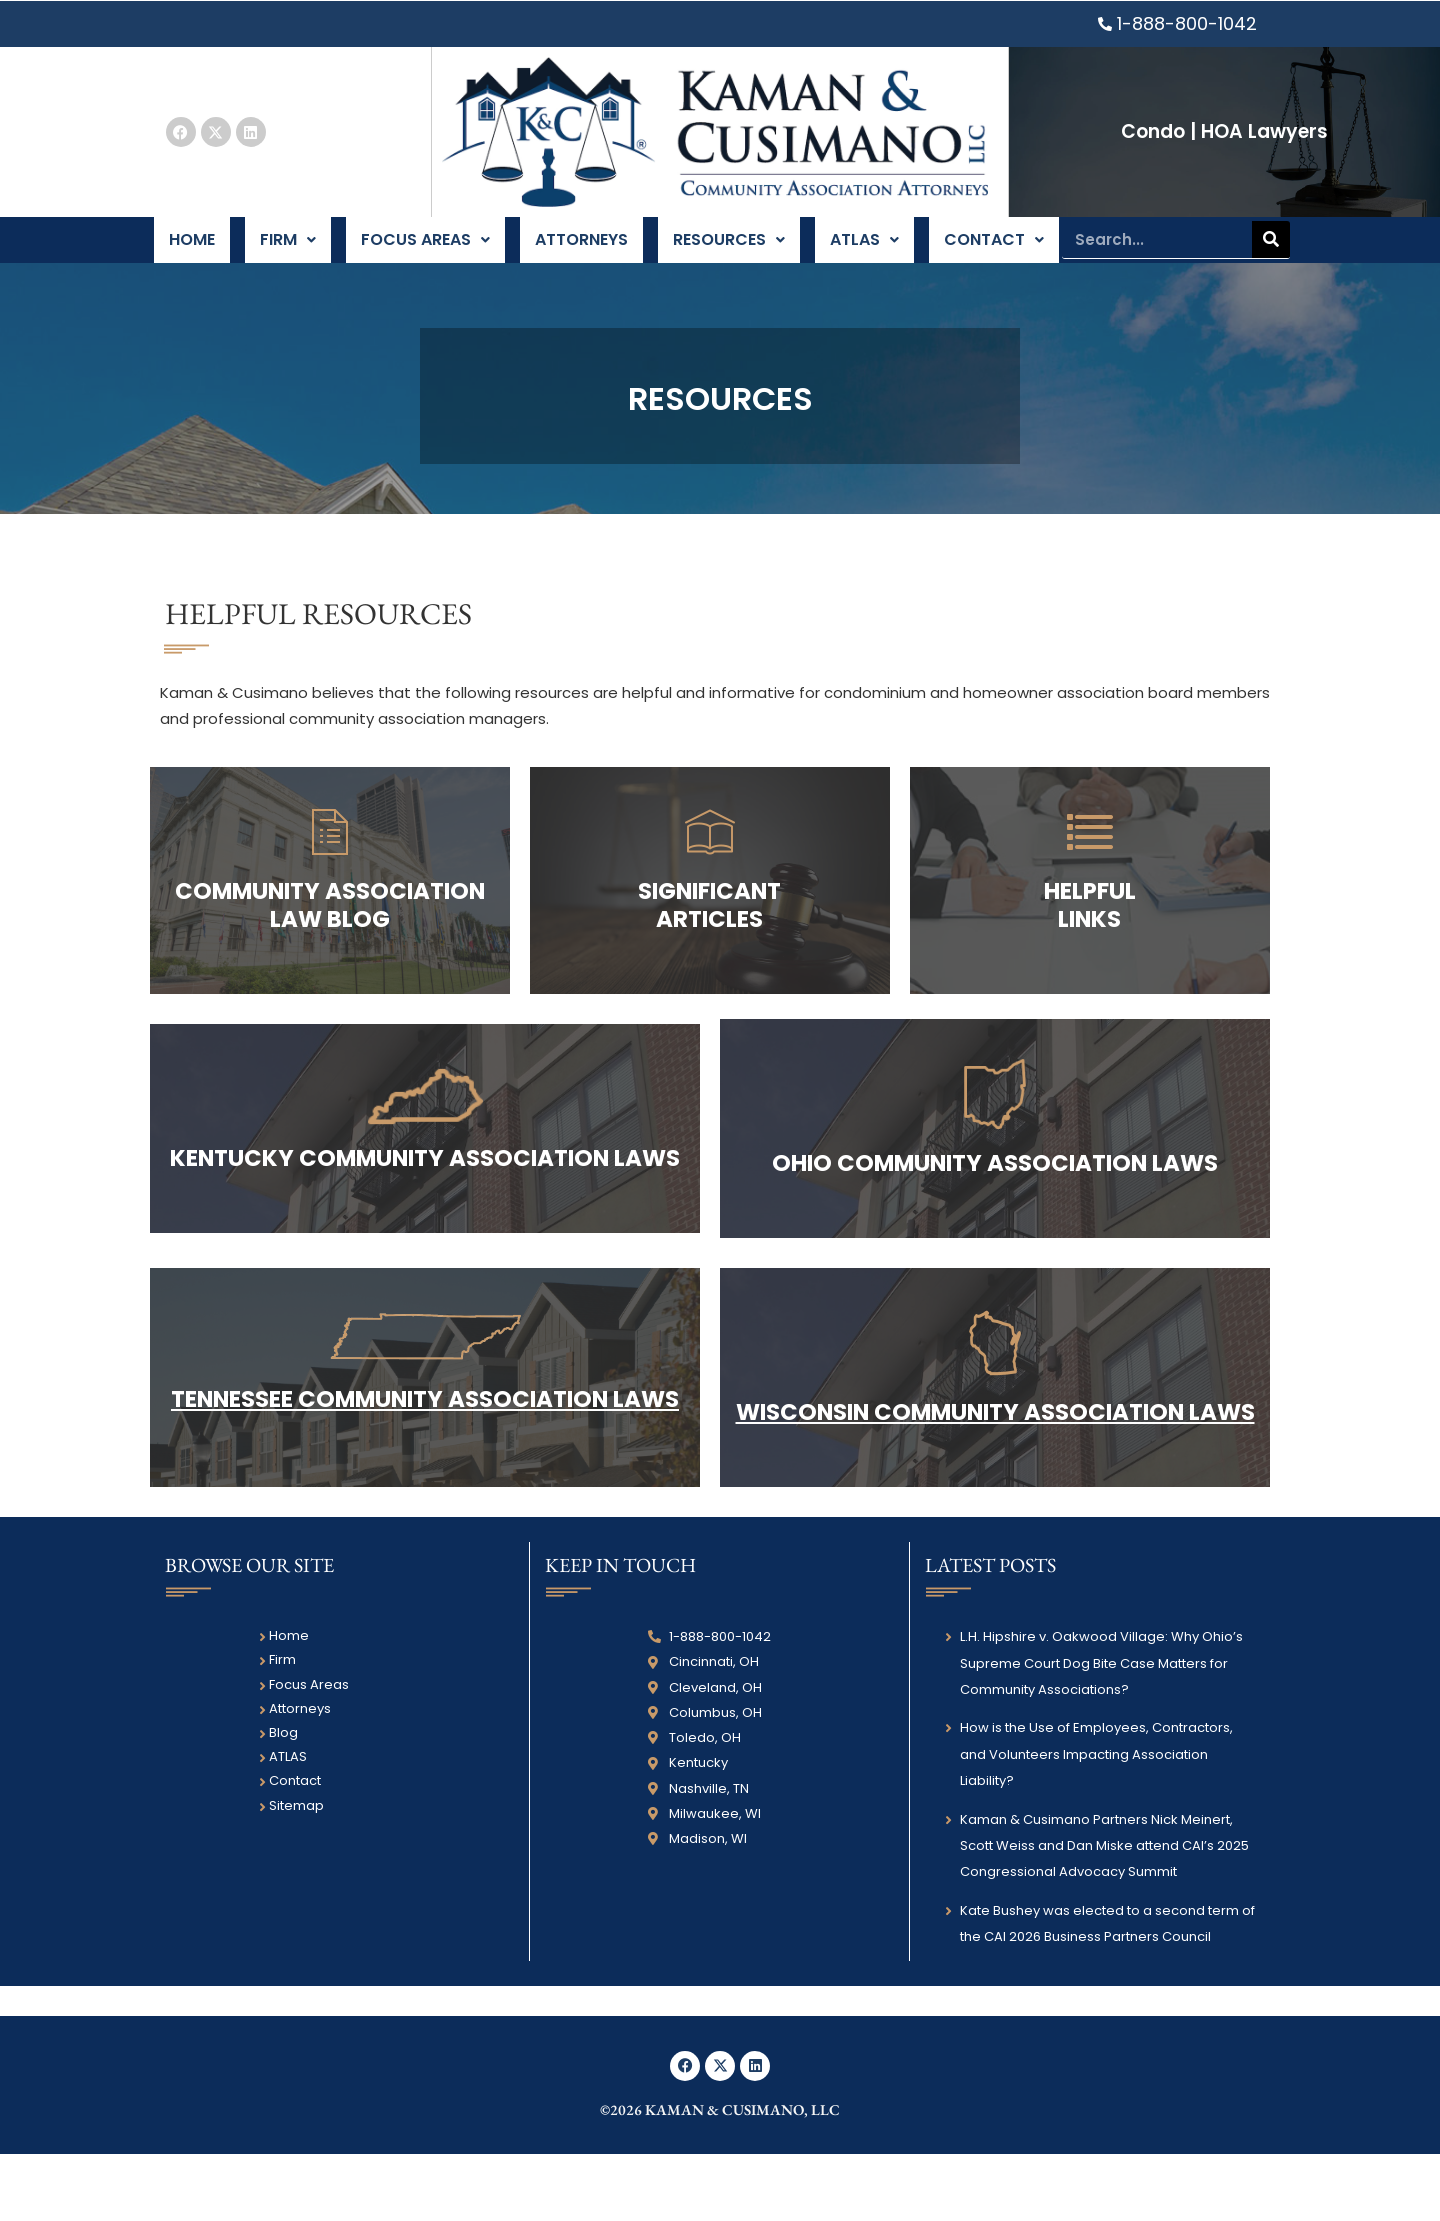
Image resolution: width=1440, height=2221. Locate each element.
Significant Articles (709, 925)
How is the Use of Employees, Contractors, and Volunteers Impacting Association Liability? (1096, 1822)
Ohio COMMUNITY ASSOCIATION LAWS (995, 1192)
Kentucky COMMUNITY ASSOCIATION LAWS (425, 1187)
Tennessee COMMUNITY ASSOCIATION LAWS (425, 1452)
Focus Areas (425, 249)
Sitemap (296, 1872)
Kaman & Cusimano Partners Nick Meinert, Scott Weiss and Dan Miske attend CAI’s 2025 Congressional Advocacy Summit (1104, 1913)
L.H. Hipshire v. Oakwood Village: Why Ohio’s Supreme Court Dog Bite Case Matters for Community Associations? (1101, 1731)
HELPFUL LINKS (1089, 925)
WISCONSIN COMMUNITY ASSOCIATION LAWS (995, 1465)
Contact (992, 249)
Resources (728, 249)
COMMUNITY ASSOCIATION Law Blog (330, 925)
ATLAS (863, 249)
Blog (283, 1800)
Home (193, 249)
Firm (288, 249)
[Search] (1271, 249)
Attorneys (580, 249)
